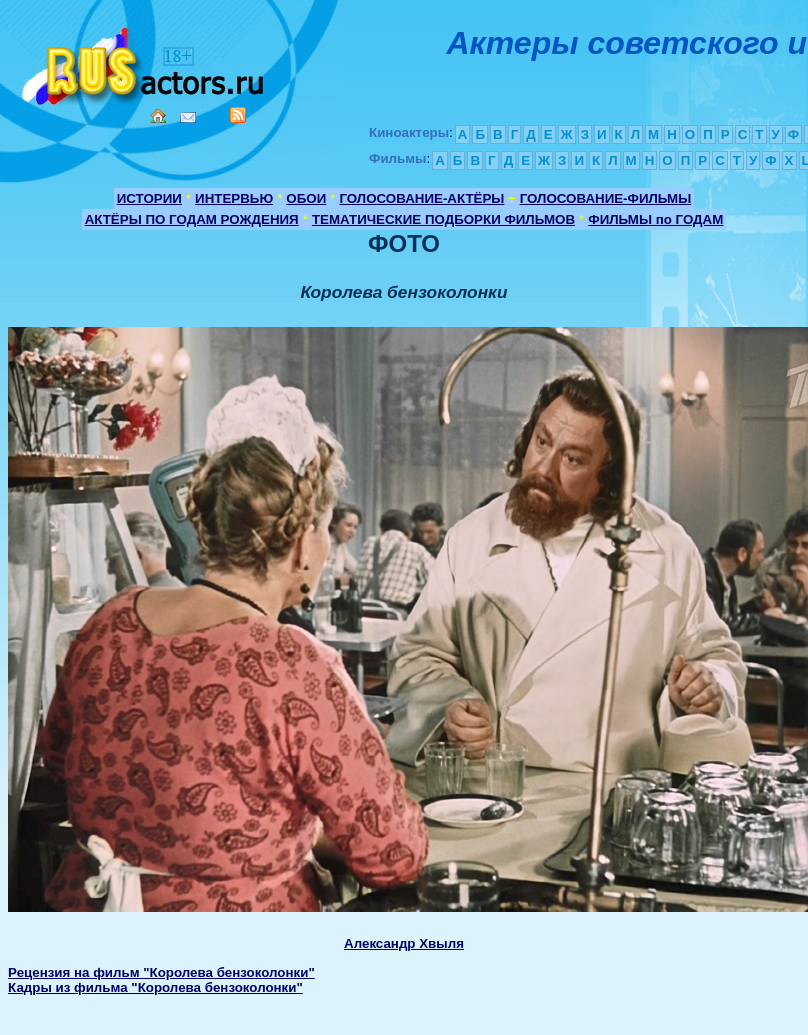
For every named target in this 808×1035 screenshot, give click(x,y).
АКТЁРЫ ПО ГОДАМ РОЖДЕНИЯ (192, 219)
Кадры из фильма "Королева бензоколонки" (155, 987)
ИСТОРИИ (149, 198)
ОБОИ (306, 198)
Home (158, 116)
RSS (238, 115)
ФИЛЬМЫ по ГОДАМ (655, 219)
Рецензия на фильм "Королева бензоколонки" (161, 972)
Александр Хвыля (404, 943)
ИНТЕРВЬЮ (234, 198)
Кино (145, 62)
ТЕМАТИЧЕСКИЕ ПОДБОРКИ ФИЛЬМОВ (443, 219)
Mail (188, 117)
